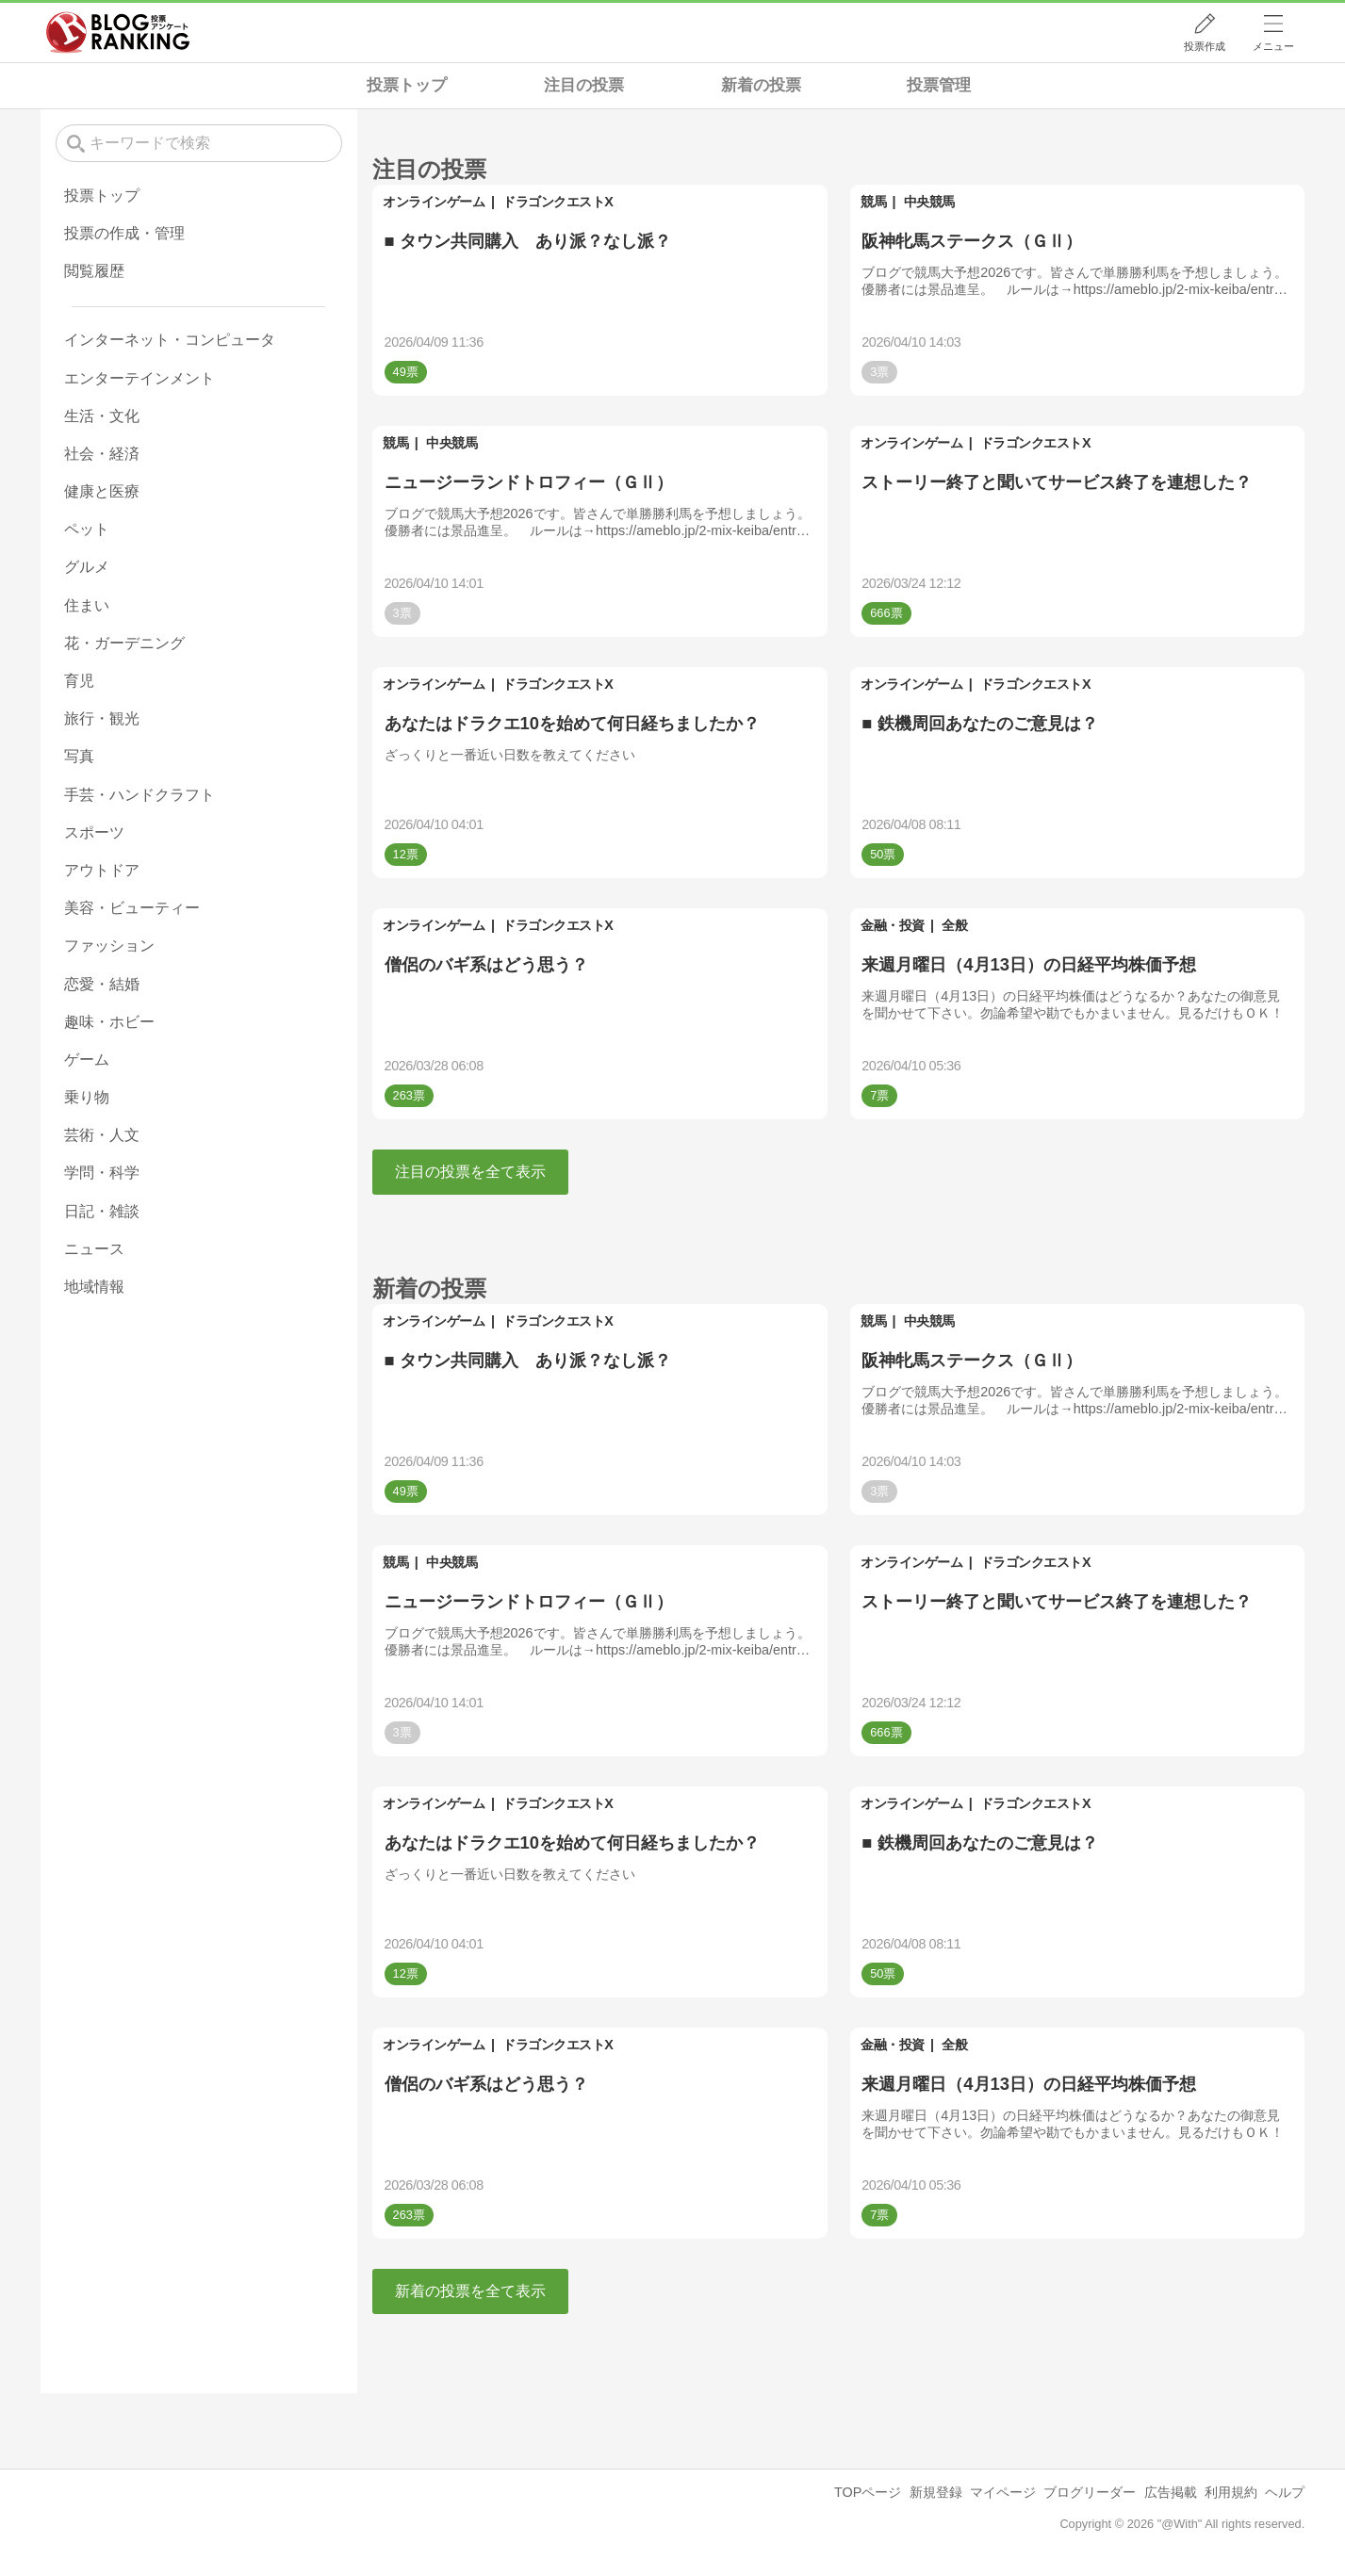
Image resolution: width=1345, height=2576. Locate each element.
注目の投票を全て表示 (470, 1172)
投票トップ (407, 85)
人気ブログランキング (117, 32)
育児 (79, 681)
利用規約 (1231, 2492)
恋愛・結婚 (101, 984)
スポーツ (94, 832)
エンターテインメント (139, 378)
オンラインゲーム (433, 201)
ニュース (94, 1249)
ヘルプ (1284, 2492)
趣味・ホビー (109, 1022)
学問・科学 (101, 1173)
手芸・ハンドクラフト (139, 795)
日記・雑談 (101, 1211)
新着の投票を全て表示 (470, 2291)
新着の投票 (761, 85)
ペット (86, 529)
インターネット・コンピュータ (169, 340)
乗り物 (86, 1097)
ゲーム (86, 1060)
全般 (954, 925)
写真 (79, 756)
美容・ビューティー (132, 908)
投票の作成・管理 (124, 233)
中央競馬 (929, 201)
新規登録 (936, 2492)
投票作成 (1204, 46)
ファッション (109, 945)
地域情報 (94, 1287)
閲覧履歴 (94, 271)
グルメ (86, 567)
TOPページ (867, 2492)
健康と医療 (101, 491)
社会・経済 (101, 454)
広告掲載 (1170, 2492)
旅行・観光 (101, 718)
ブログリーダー (1089, 2492)
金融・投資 (893, 925)
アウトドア (101, 870)
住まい (86, 605)
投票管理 (939, 85)
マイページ (1003, 2492)
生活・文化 (101, 416)
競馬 (873, 201)
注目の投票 (584, 85)
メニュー (1273, 46)
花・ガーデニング (124, 643)
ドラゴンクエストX (557, 201)
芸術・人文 (101, 1135)
